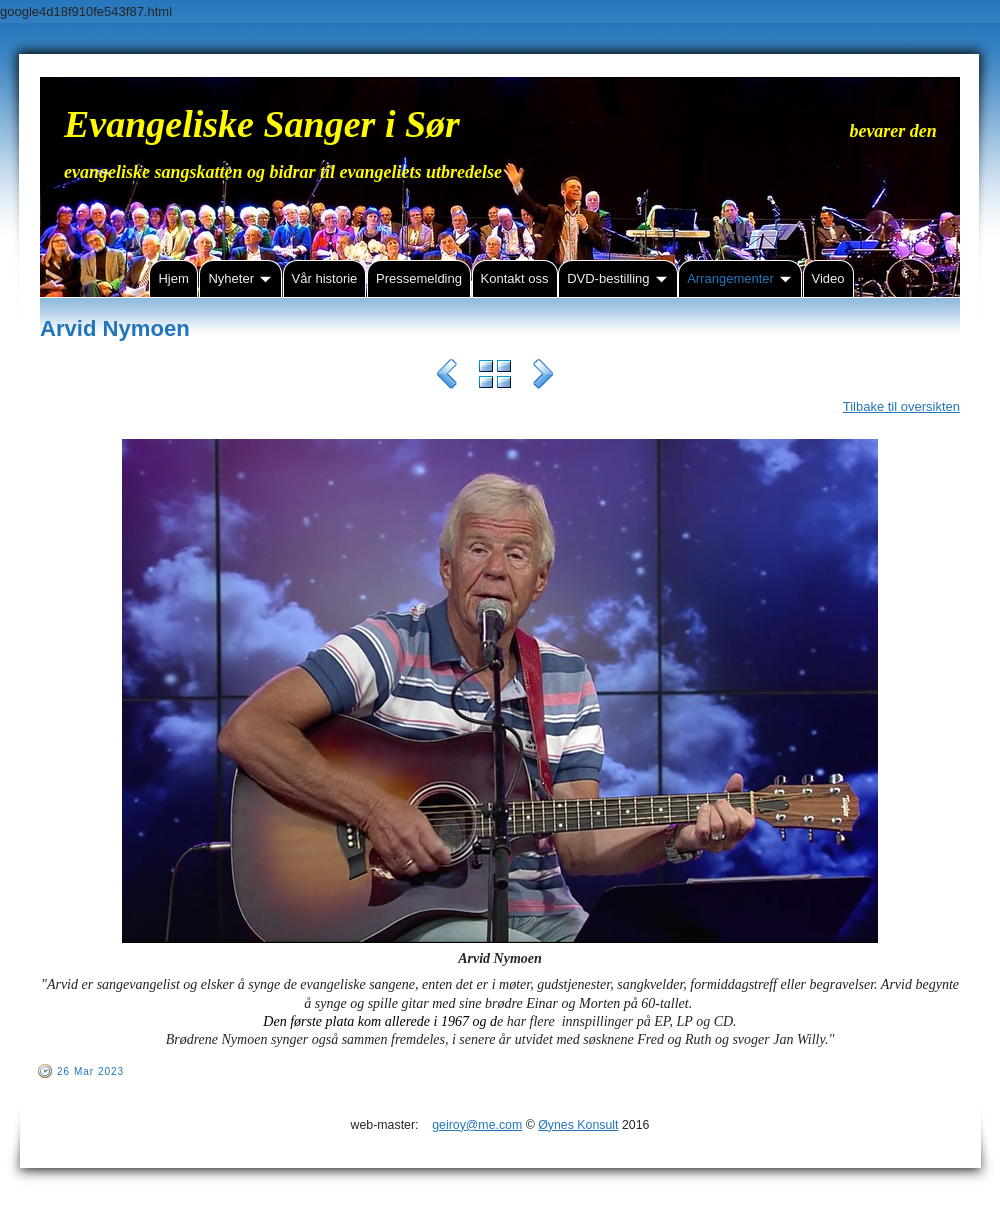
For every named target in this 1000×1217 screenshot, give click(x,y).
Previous (447, 377)
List (495, 377)
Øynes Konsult (578, 1125)
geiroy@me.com (477, 1125)
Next (543, 377)
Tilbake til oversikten (901, 406)
